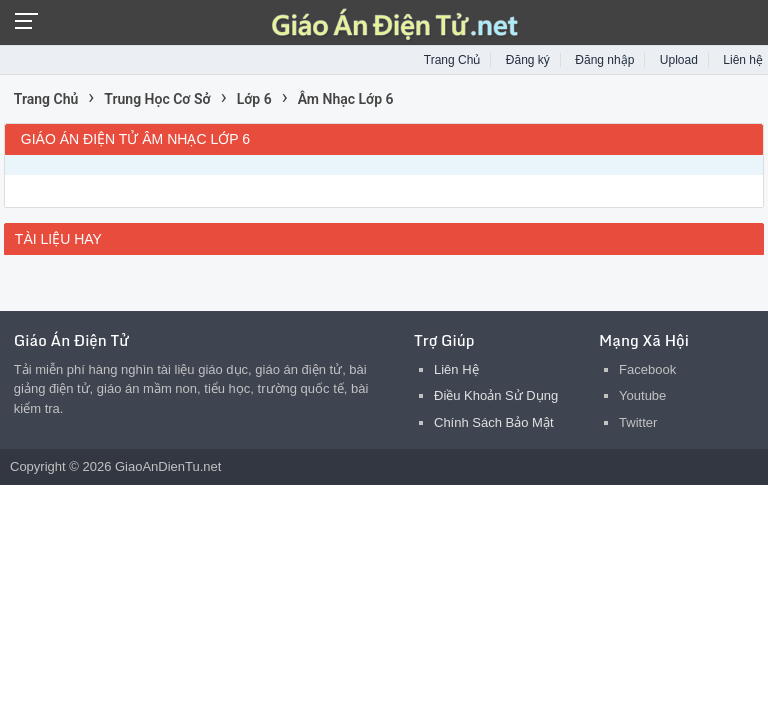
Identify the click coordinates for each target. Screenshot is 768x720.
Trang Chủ (452, 60)
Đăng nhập (604, 60)
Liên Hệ (456, 369)
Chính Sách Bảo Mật (494, 422)
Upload (679, 60)
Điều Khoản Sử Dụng (496, 395)
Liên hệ (743, 60)
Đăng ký (528, 60)
